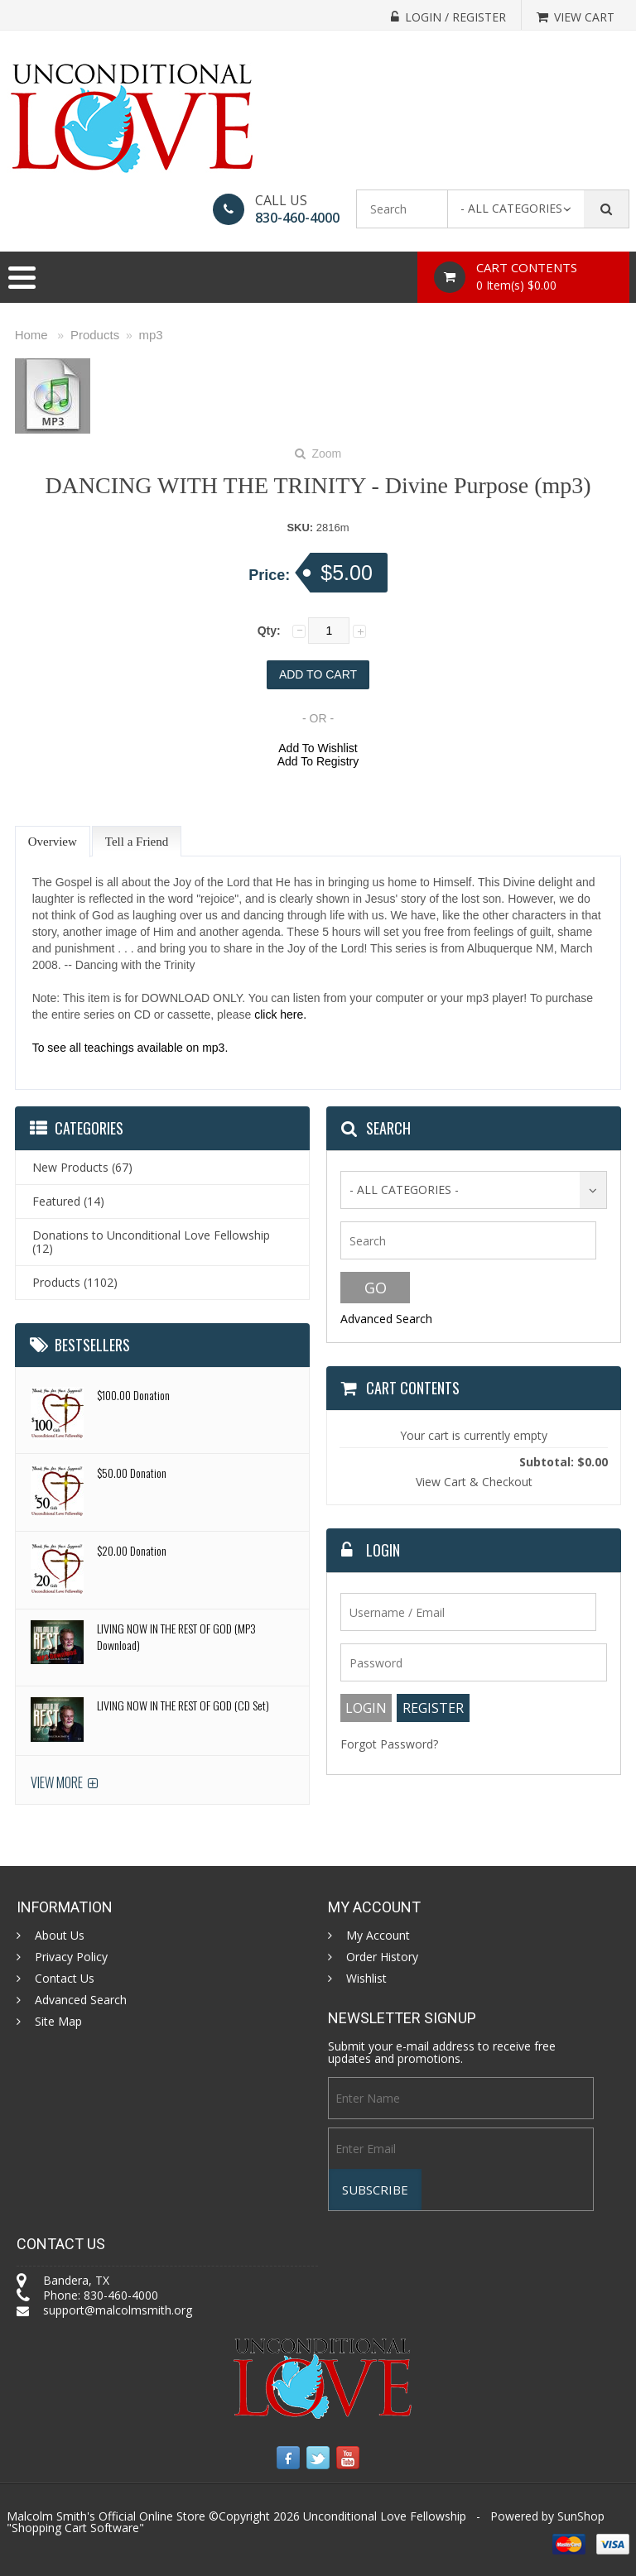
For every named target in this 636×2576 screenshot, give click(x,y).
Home (31, 335)
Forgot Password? (389, 1744)
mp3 (151, 335)
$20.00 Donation (131, 1550)
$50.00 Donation (131, 1472)
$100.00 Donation (133, 1394)
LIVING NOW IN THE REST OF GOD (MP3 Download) (176, 1636)
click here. (280, 1014)
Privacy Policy (71, 1957)
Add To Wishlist (317, 748)
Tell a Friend (136, 841)
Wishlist (366, 1978)
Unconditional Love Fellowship (384, 2516)
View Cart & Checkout (474, 1481)
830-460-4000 (297, 217)
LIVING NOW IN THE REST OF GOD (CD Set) (183, 1705)
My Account (378, 1935)
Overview (52, 841)
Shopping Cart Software (75, 2527)
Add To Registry (318, 761)
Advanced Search (386, 1318)
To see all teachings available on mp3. (130, 1047)
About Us (59, 1935)
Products (94, 335)
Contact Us (64, 1978)
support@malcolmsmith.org (117, 2310)
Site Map (58, 2021)
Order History (382, 1957)
